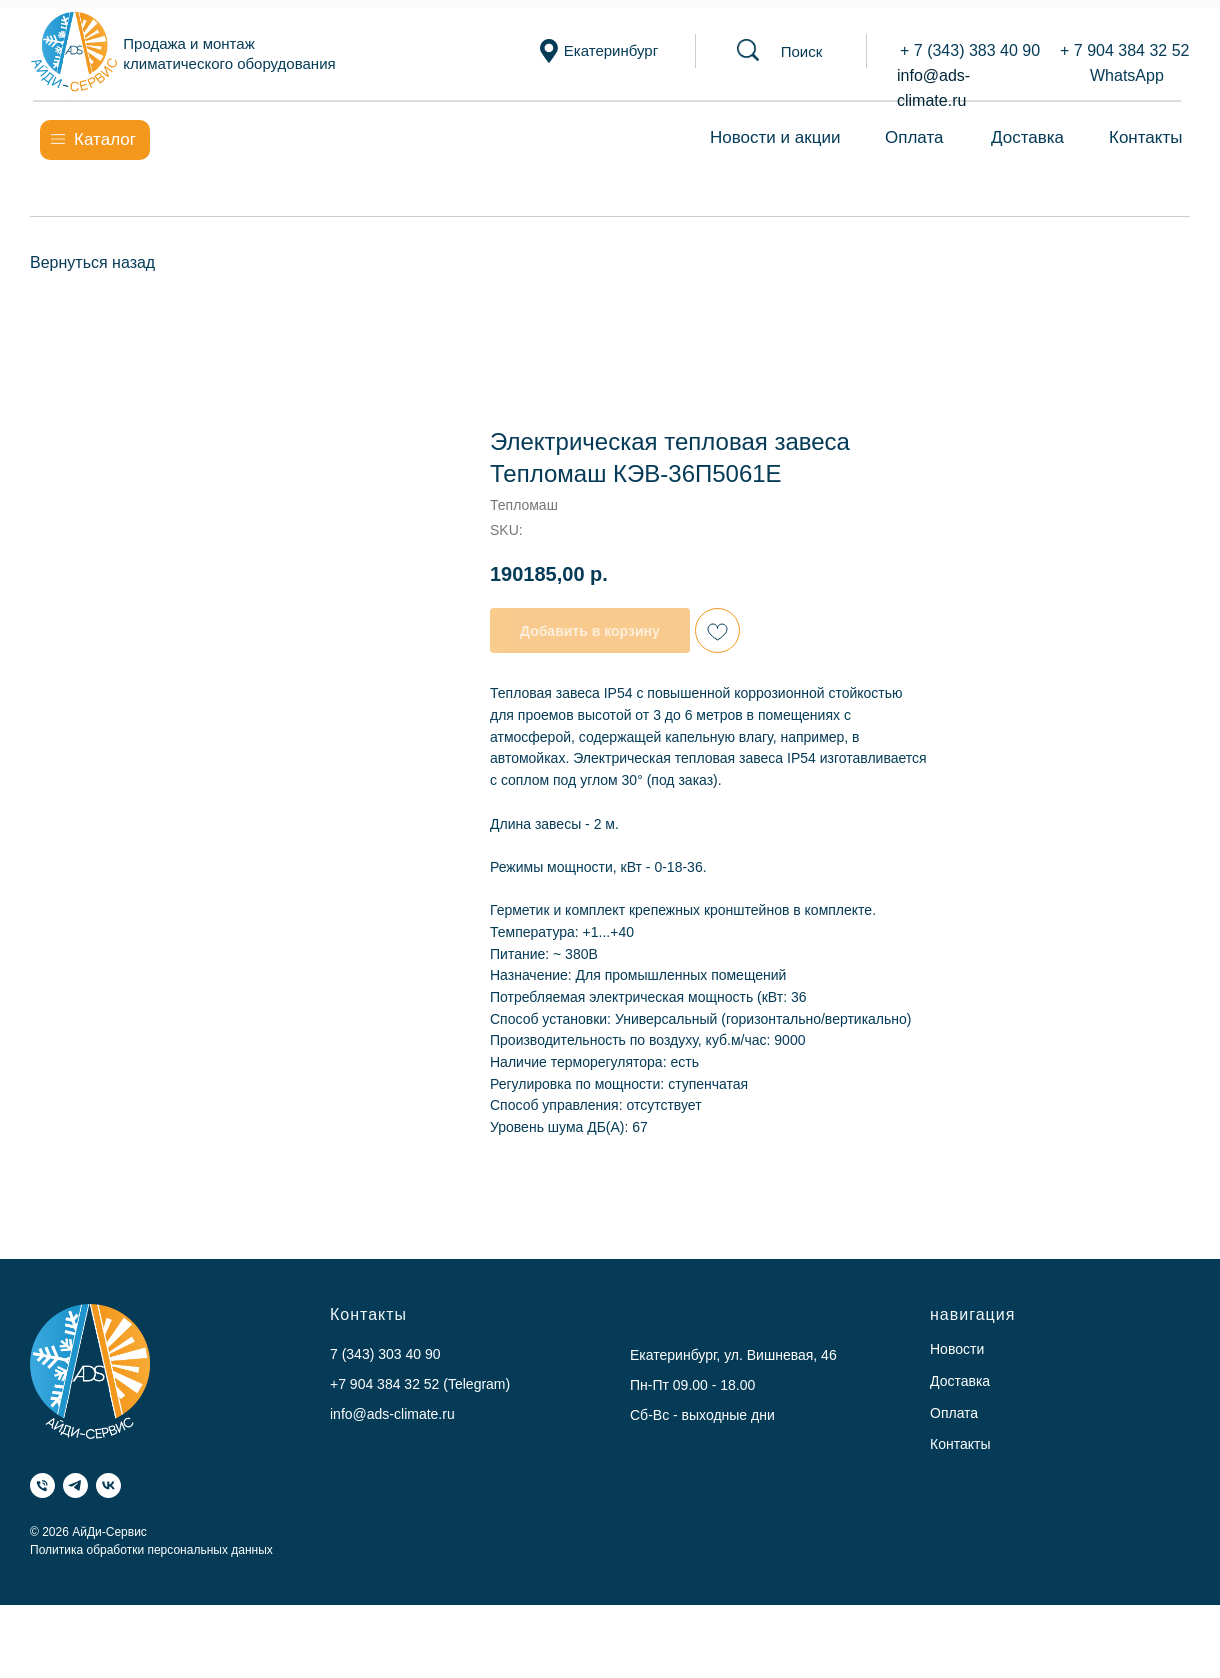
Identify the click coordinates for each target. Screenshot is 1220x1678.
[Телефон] (42, 1485)
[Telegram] (75, 1485)
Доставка (1027, 137)
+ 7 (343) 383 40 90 (970, 50)
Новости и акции (775, 137)
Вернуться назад (92, 262)
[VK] (108, 1485)
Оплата (914, 137)
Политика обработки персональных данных (151, 1550)
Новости (957, 1349)
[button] (802, 51)
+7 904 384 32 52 (384, 1384)
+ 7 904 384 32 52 (1124, 50)
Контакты (1145, 137)
